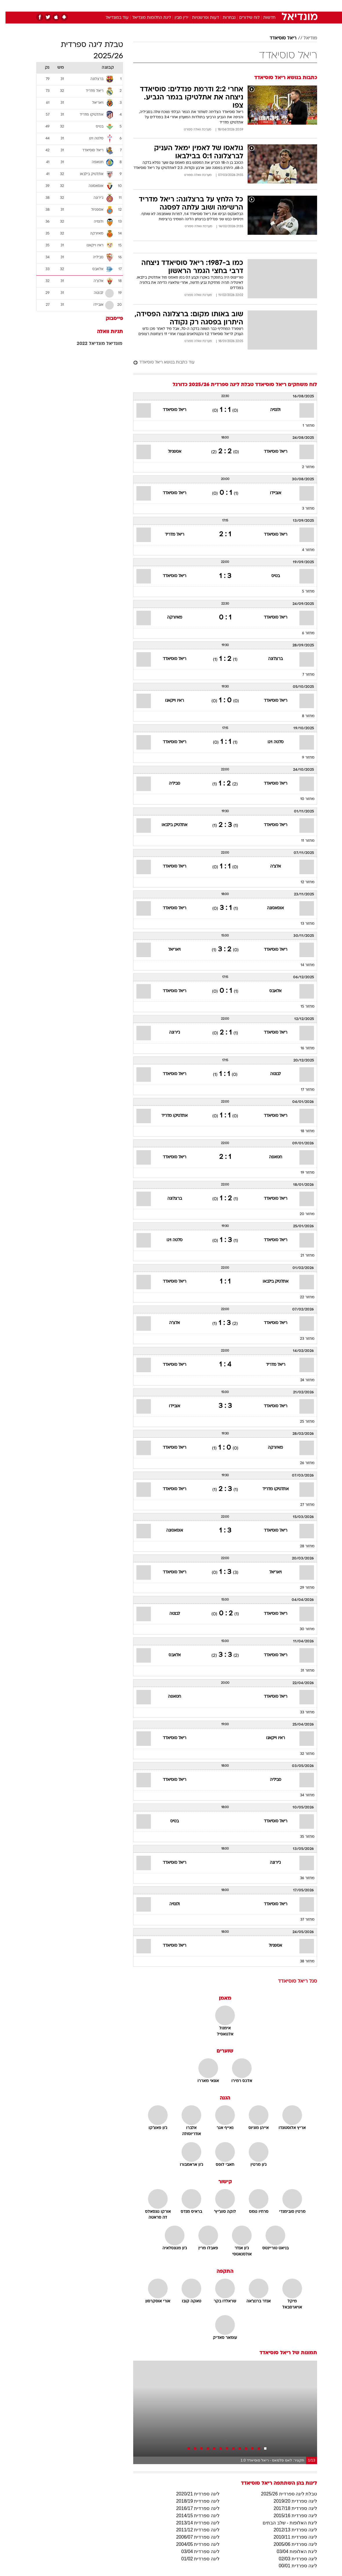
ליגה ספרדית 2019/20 (290, 2501)
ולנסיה (270, 410)
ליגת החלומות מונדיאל (146, 18)
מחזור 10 (302, 799)
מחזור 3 (303, 508)
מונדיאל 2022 (85, 343)
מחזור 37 (302, 1919)
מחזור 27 (302, 1505)
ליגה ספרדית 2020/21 (192, 2493)
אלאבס (270, 991)
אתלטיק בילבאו (169, 825)
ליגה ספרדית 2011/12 (192, 2529)
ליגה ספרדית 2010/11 (290, 2537)
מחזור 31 (302, 1671)
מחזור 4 (303, 550)
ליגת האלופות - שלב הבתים (284, 2522)
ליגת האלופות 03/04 (291, 2551)
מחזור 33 (302, 1712)
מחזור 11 (302, 841)
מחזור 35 (302, 1837)
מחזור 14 (302, 965)
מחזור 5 (303, 591)
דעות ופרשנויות (199, 18)
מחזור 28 (302, 1546)
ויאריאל (169, 950)
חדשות (263, 5)
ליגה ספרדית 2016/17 (192, 2508)
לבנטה (270, 1074)
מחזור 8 (303, 716)
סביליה (169, 784)
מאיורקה (169, 617)
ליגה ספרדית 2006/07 (192, 2537)
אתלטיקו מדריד (169, 1116)
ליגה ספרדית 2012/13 (290, 2529)
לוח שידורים (244, 18)
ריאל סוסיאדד (277, 38)
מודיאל (305, 38)
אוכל (182, 5)
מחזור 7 (303, 675)
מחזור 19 (302, 1173)
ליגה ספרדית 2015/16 (290, 2515)
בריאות (165, 5)
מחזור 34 (302, 1795)
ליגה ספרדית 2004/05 (192, 2544)
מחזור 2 (303, 467)
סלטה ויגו (270, 742)
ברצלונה (270, 659)
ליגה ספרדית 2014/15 (192, 2515)
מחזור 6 (303, 633)
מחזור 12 (302, 882)
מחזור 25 (302, 1422)
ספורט (245, 5)
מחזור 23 (302, 1339)
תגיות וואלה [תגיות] (105, 331)
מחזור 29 (302, 1588)
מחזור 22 (302, 1297)
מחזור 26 (302, 1463)
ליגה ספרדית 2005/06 (290, 2544)
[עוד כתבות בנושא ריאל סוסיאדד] (220, 363)
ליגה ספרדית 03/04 (195, 2551)
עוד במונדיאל (111, 18)
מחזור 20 (301, 1214)
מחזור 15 (302, 1006)
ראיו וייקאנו (169, 701)
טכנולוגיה (126, 5)
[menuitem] (260, 5)
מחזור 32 (302, 1754)
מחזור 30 (301, 1629)
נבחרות (223, 18)
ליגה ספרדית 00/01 (292, 2565)
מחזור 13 (302, 924)
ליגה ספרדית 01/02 (195, 2558)
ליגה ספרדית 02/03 (292, 2558)
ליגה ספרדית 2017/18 (290, 2508)
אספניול (169, 452)
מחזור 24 (302, 1380)
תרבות (228, 5)
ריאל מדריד (169, 535)
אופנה (107, 5)
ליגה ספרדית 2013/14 (192, 2522)
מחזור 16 (302, 1048)
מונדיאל (109, 343)
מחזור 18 (302, 1131)
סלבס (211, 5)
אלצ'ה (270, 866)
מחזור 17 (302, 1090)
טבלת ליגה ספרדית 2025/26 (283, 2493)
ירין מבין (176, 18)
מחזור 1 (303, 426)
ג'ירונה (169, 1033)
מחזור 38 (302, 1961)
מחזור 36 (302, 1878)
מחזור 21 (302, 1255)
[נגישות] (8, 5)
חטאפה (270, 1157)
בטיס (270, 576)
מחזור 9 (303, 757)
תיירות (146, 5)
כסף (196, 5)
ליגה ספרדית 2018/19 (192, 2501)
